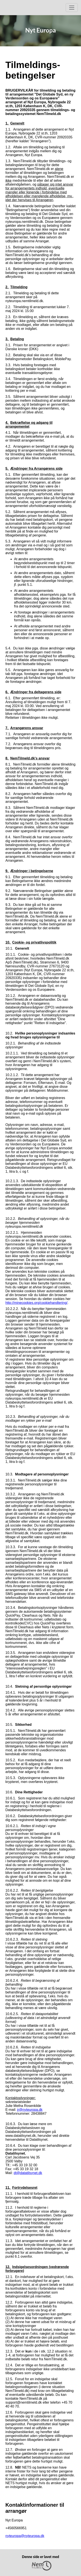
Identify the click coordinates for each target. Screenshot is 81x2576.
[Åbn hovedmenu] (72, 7)
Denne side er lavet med (40, 2563)
